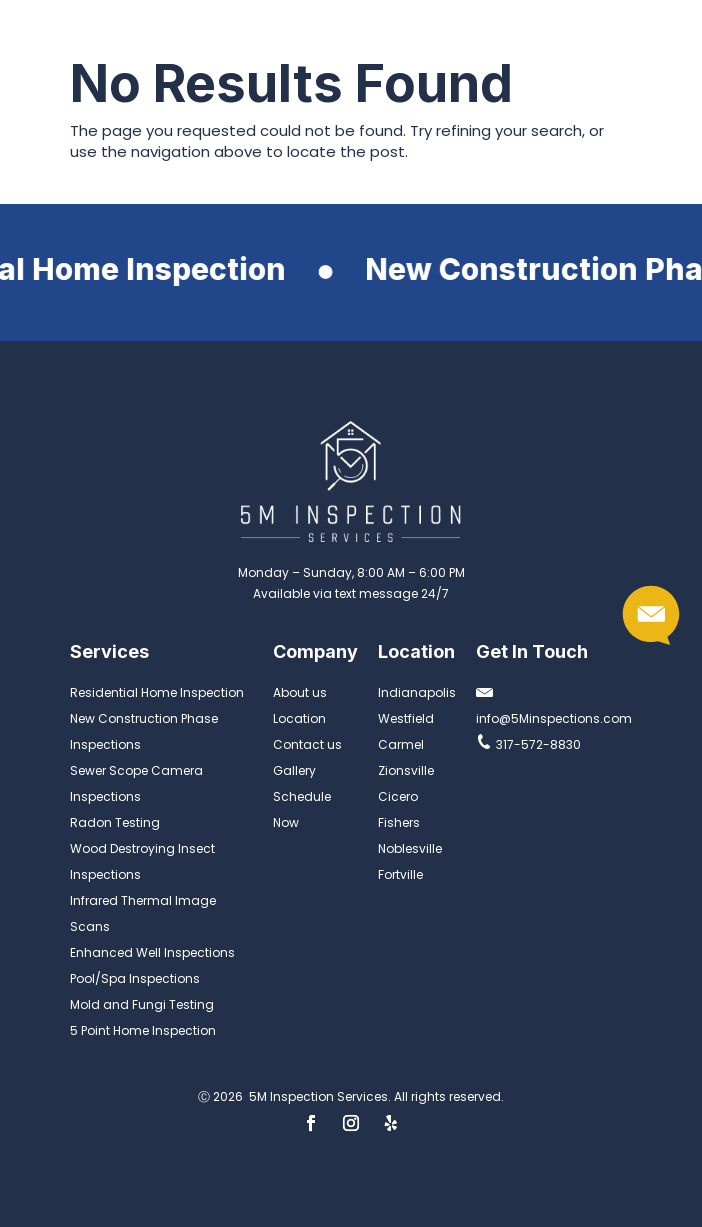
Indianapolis (417, 692)
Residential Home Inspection (157, 692)
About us (300, 692)
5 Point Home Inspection (143, 1030)
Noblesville (410, 848)
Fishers (399, 822)
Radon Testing (115, 822)
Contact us (307, 744)
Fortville (400, 874)
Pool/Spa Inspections (135, 978)
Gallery (294, 770)
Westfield (406, 718)
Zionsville (406, 770)
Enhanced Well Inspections (152, 952)
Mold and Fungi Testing (142, 1004)
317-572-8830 (528, 744)
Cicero (398, 796)
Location (299, 718)
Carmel (401, 744)
